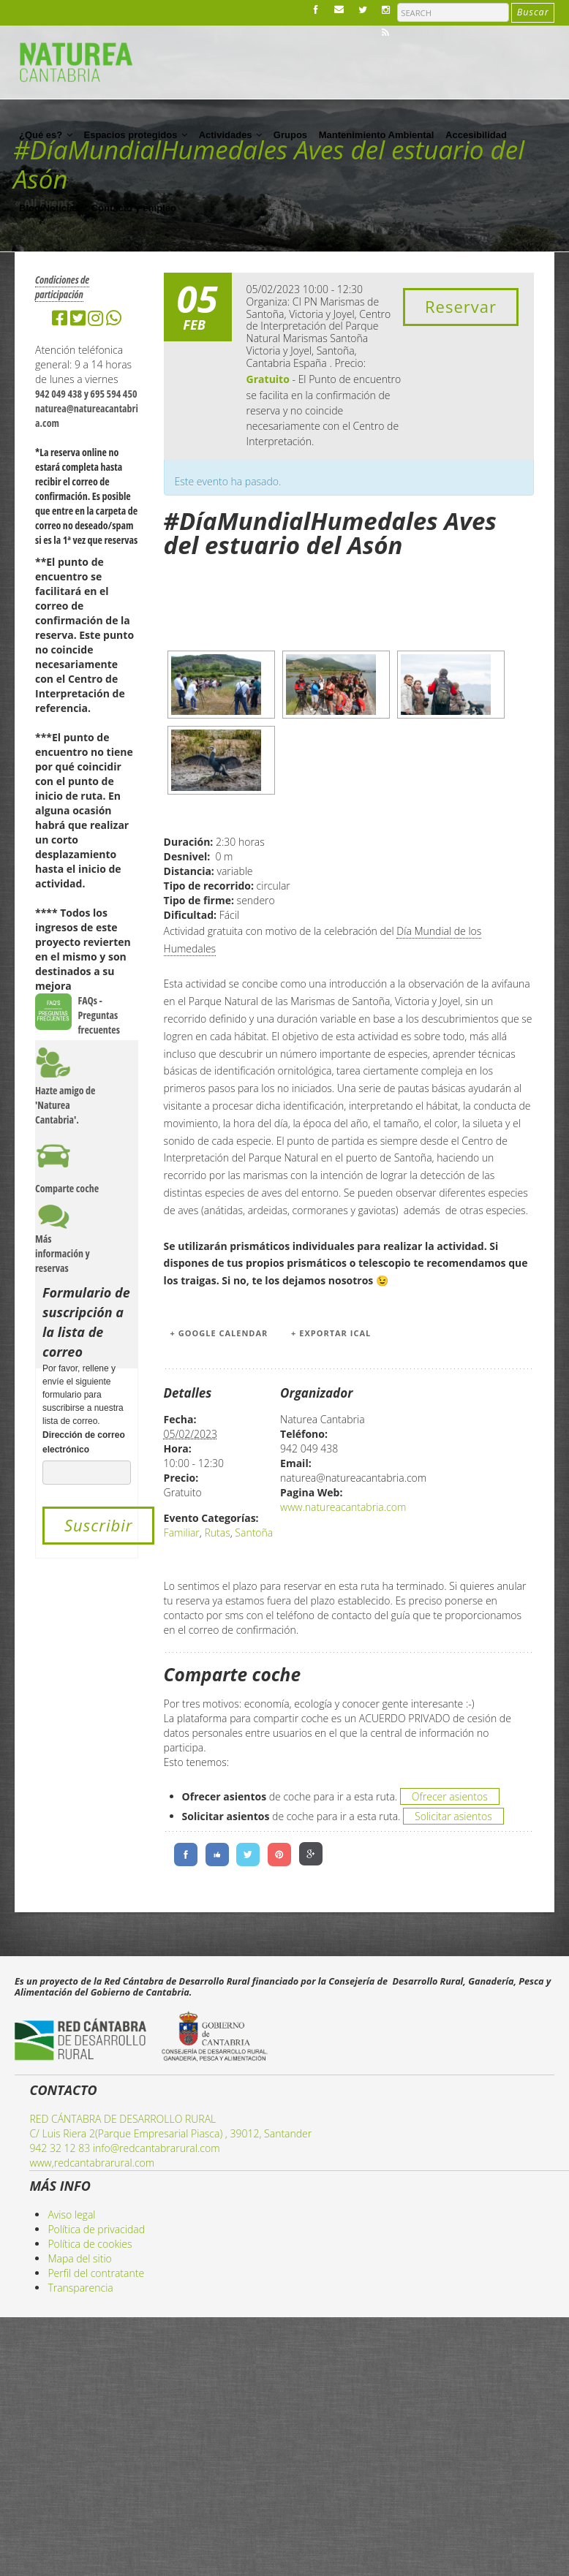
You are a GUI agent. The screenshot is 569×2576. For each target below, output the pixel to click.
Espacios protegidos (135, 134)
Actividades (231, 134)
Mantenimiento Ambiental (376, 134)
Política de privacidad (96, 2229)
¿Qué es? (45, 134)
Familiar (182, 1532)
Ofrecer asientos (450, 1796)
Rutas (217, 1532)
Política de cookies (90, 2244)
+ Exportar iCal (331, 1332)
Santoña (254, 1532)
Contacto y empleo (133, 207)
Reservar (461, 306)
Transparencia (80, 2288)
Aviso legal (71, 2214)
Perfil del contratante (96, 2273)
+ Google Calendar (219, 1332)
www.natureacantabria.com (343, 1507)
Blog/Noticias (49, 207)
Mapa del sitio (79, 2258)
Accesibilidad (476, 134)
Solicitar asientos (453, 1816)
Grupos (290, 134)
